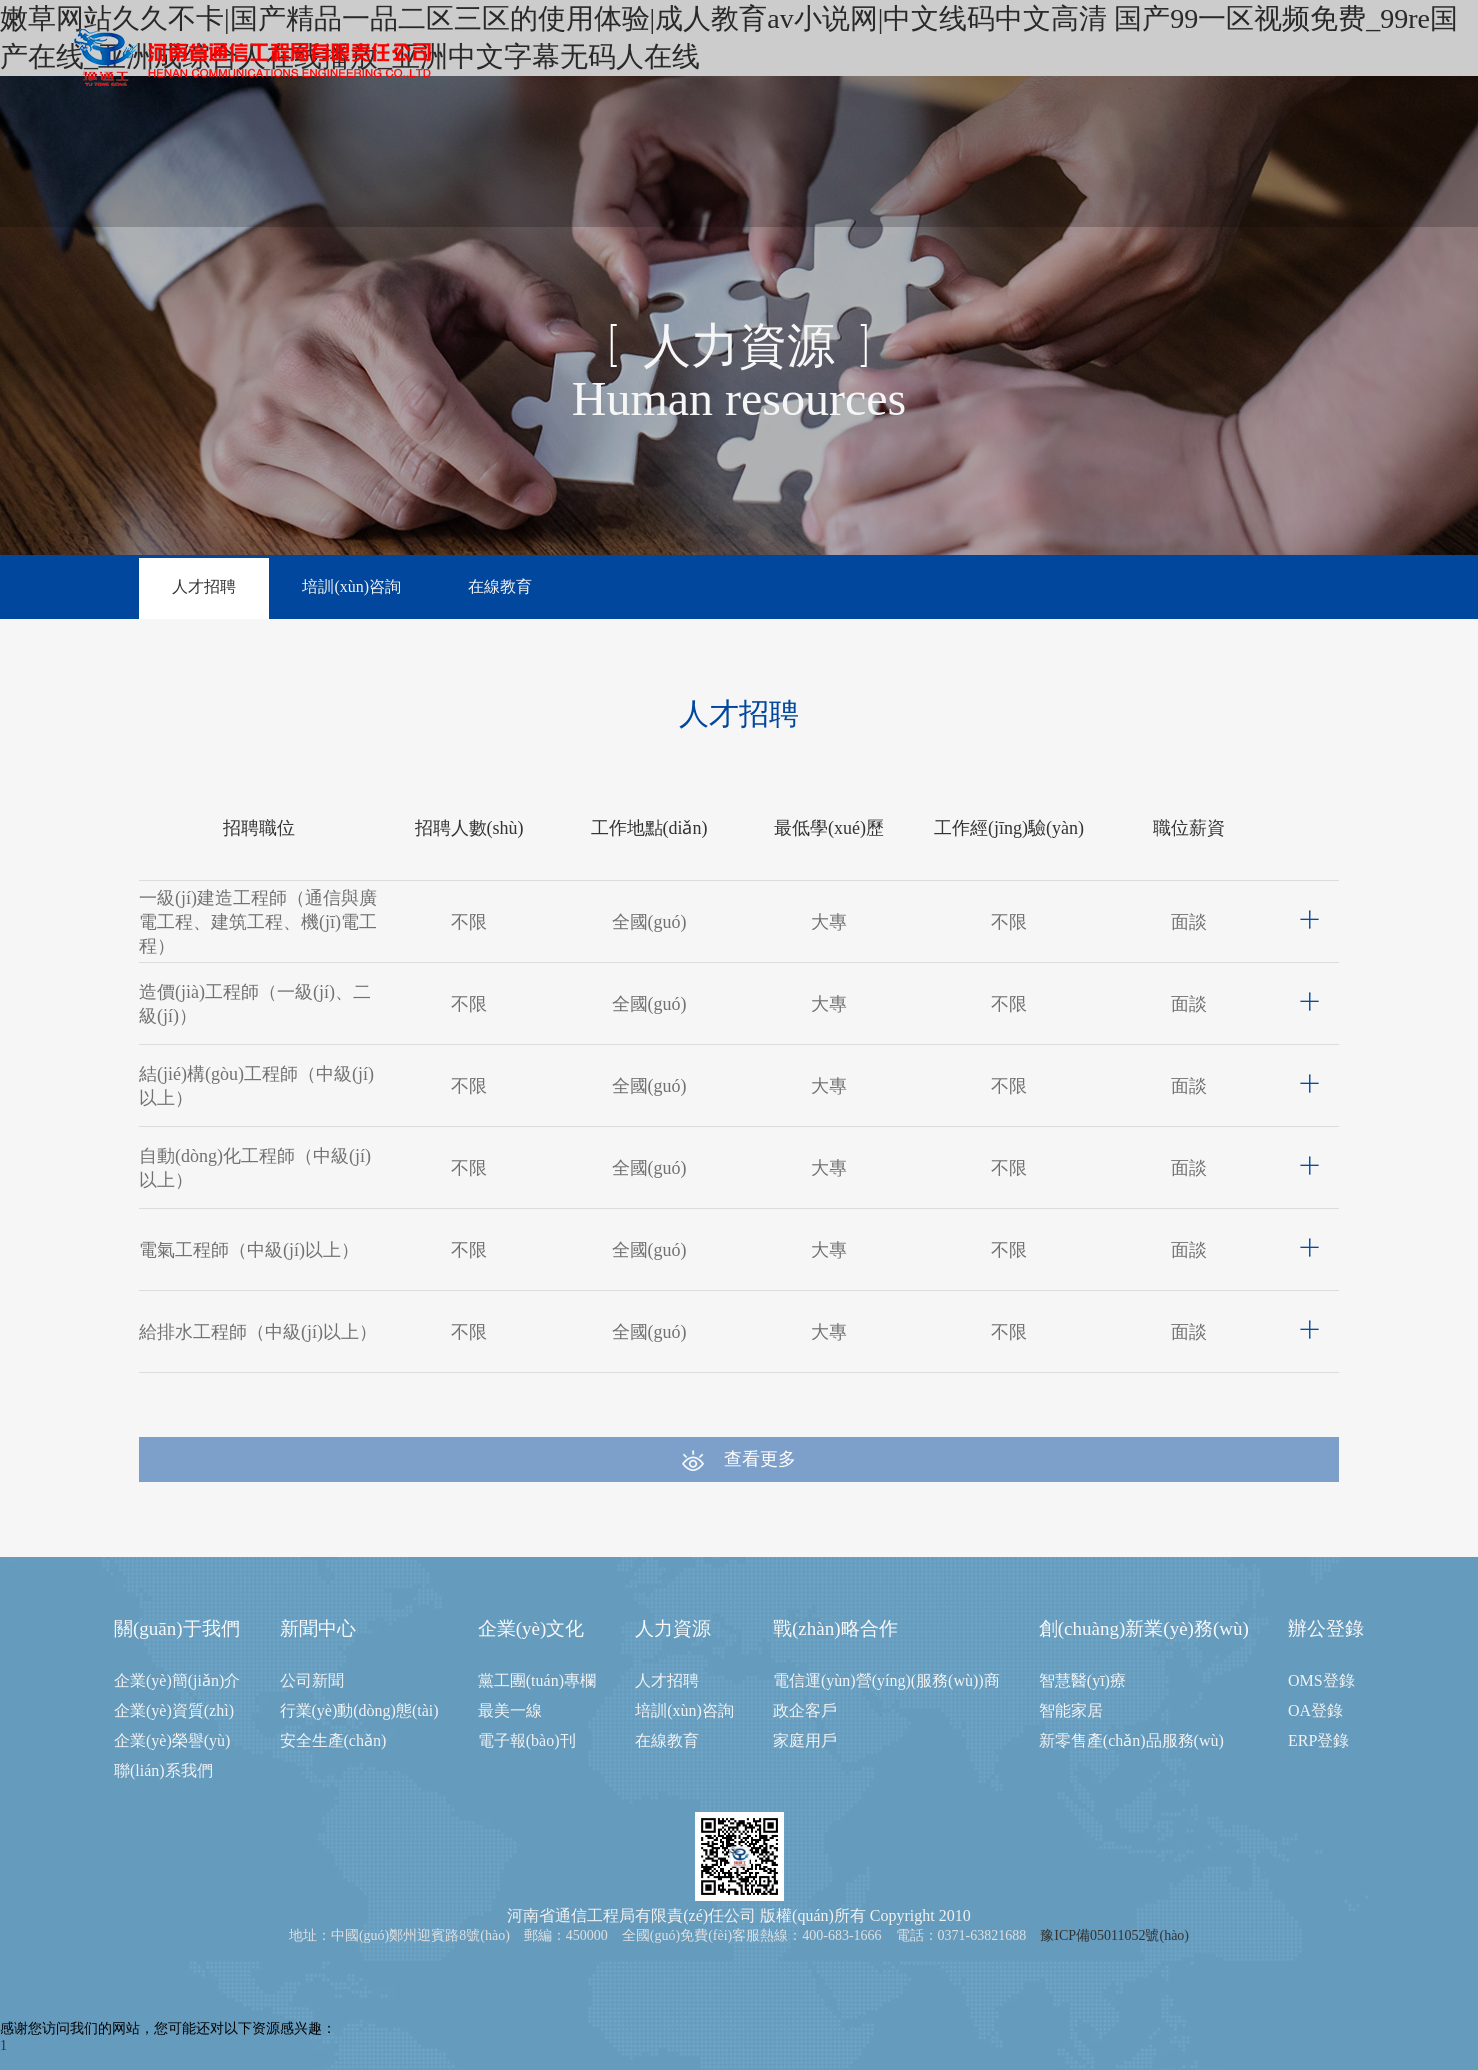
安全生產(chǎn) (333, 1740)
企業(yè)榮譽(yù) (172, 1740)
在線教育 (501, 586)
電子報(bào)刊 (527, 1740)
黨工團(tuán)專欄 (537, 1680)
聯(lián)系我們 (163, 1770)
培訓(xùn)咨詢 (352, 586)
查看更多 (739, 1460)
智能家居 (1071, 1710)
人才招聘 (204, 586)
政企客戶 (805, 1710)
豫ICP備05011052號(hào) (1114, 1935)
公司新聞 (312, 1680)
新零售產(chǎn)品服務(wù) (1131, 1740)
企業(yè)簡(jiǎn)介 (177, 1680)
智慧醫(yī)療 (1082, 1680)
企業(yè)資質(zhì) (174, 1710)
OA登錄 (1315, 1710)
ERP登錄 (1318, 1740)
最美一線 (510, 1710)
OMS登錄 (1321, 1680)
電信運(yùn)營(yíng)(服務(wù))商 (886, 1680)
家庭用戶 (805, 1740)
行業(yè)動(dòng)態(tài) (359, 1710)
